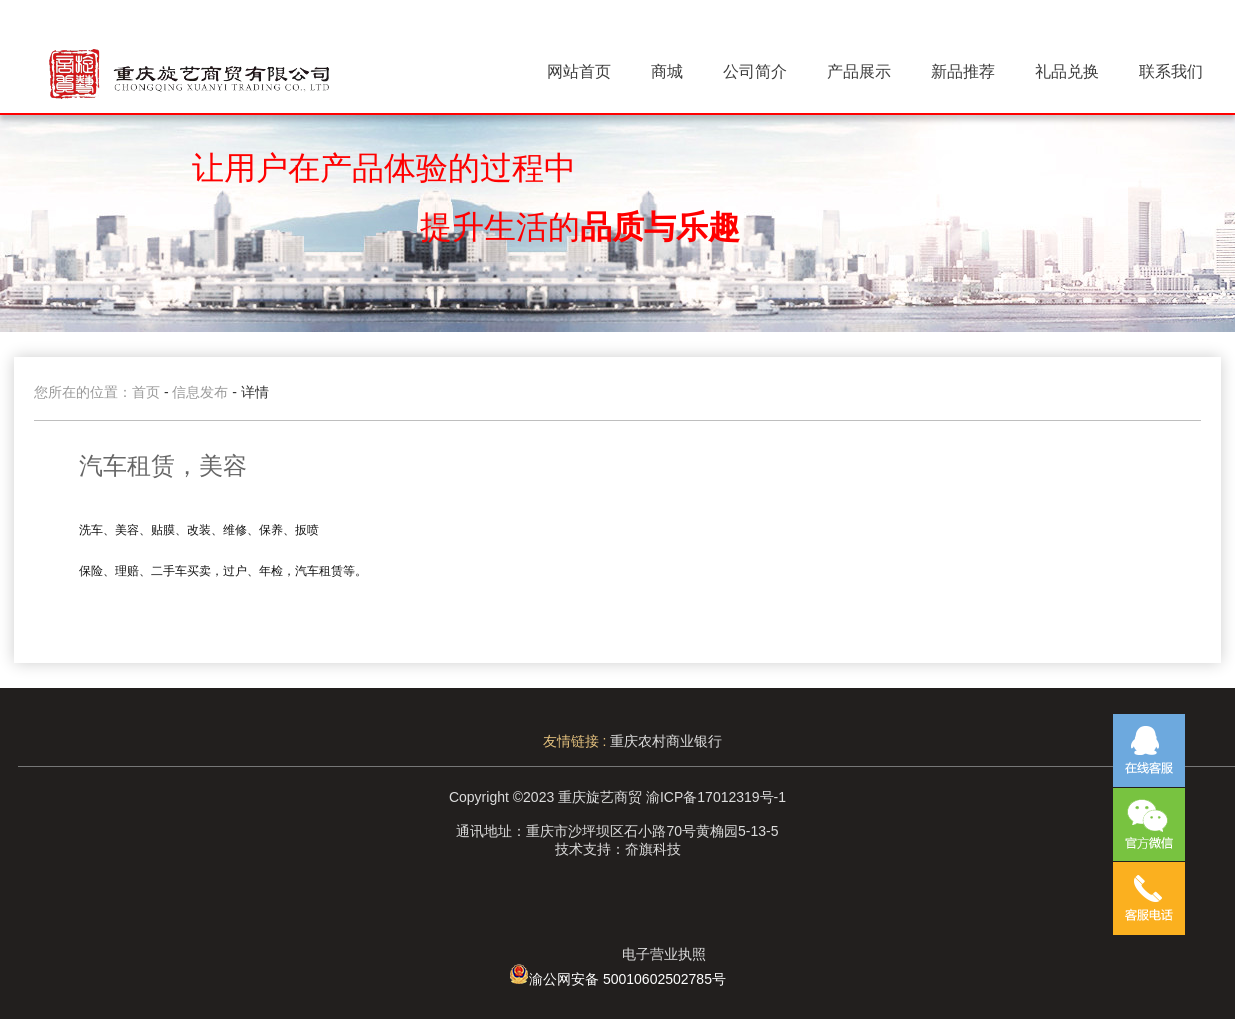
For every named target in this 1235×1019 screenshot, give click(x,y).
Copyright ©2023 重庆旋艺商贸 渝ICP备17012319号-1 (617, 797)
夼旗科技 (653, 849)
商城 (667, 71)
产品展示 (859, 71)
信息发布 (202, 392)
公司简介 (755, 71)
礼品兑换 (1067, 71)
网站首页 (579, 71)
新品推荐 (963, 71)
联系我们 (1171, 71)
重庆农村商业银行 (666, 741)
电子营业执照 (664, 954)
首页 (146, 392)
